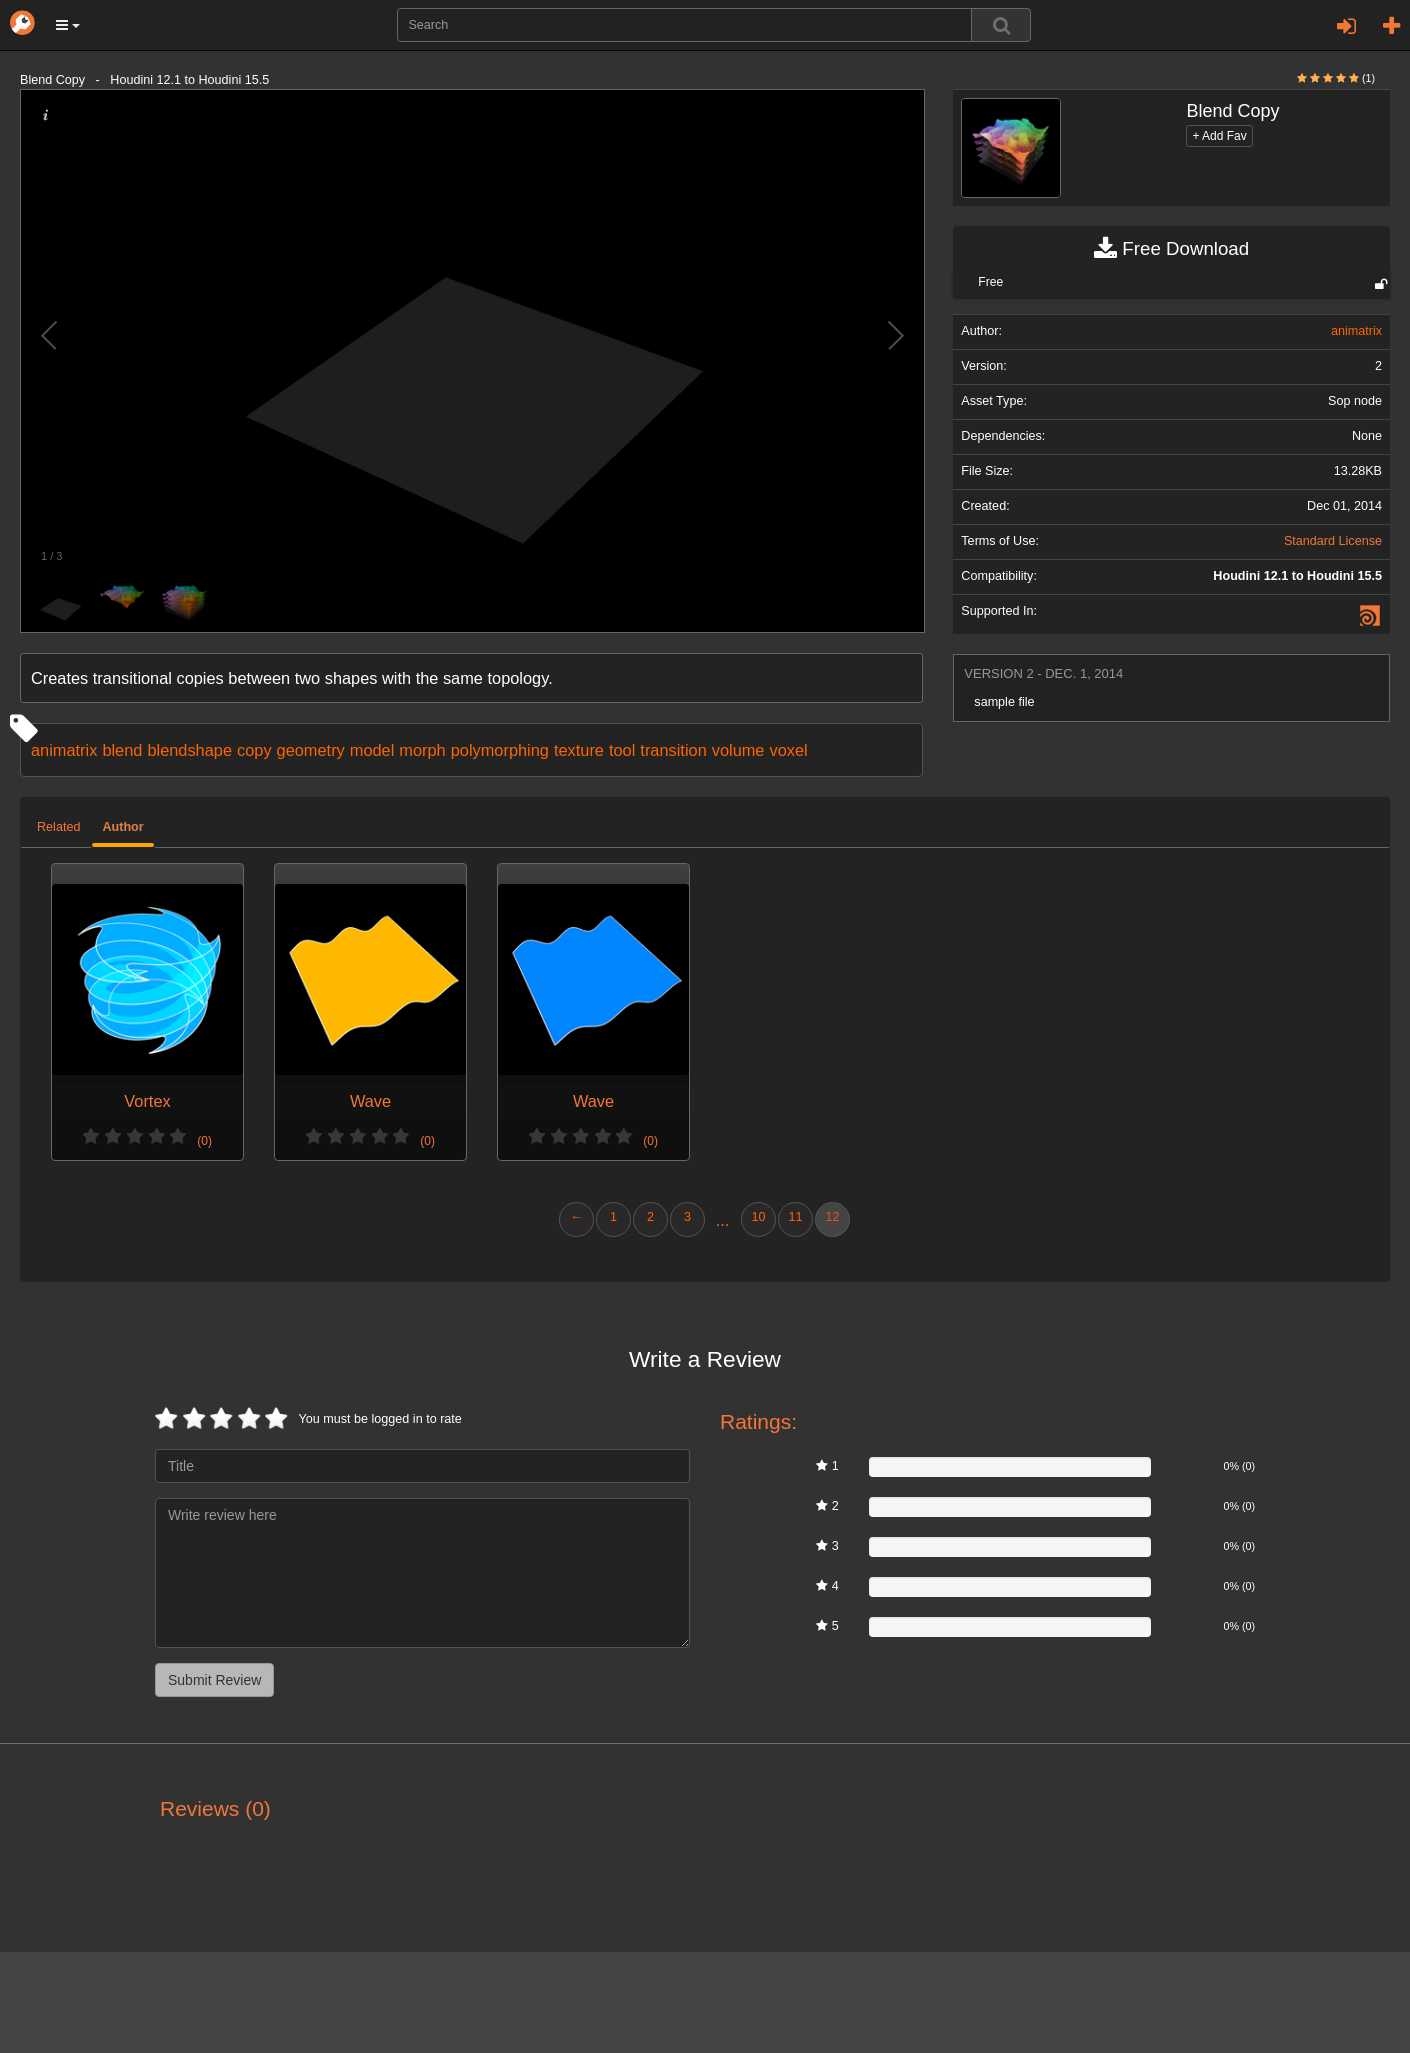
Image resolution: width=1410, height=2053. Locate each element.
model (372, 750)
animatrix (64, 750)
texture (579, 750)
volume (738, 750)
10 (758, 1217)
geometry (311, 750)
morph (422, 750)
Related (58, 827)
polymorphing (500, 750)
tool (622, 750)
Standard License (1333, 541)
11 (795, 1217)
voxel (788, 750)
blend (122, 750)
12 (832, 1217)
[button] (68, 25)
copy (254, 750)
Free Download (1171, 249)
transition (673, 750)
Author (122, 827)
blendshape (189, 750)
